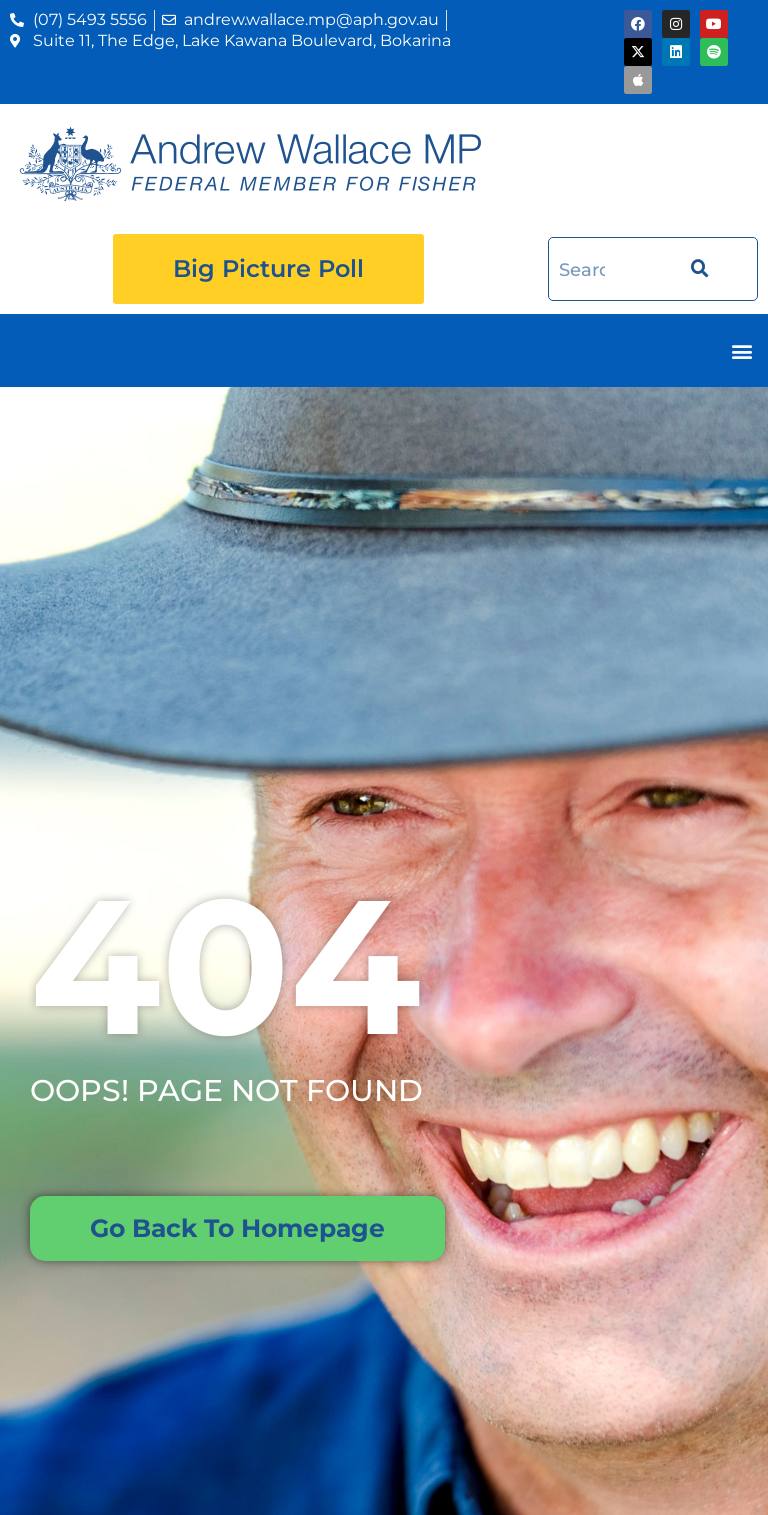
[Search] (694, 269)
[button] (741, 350)
